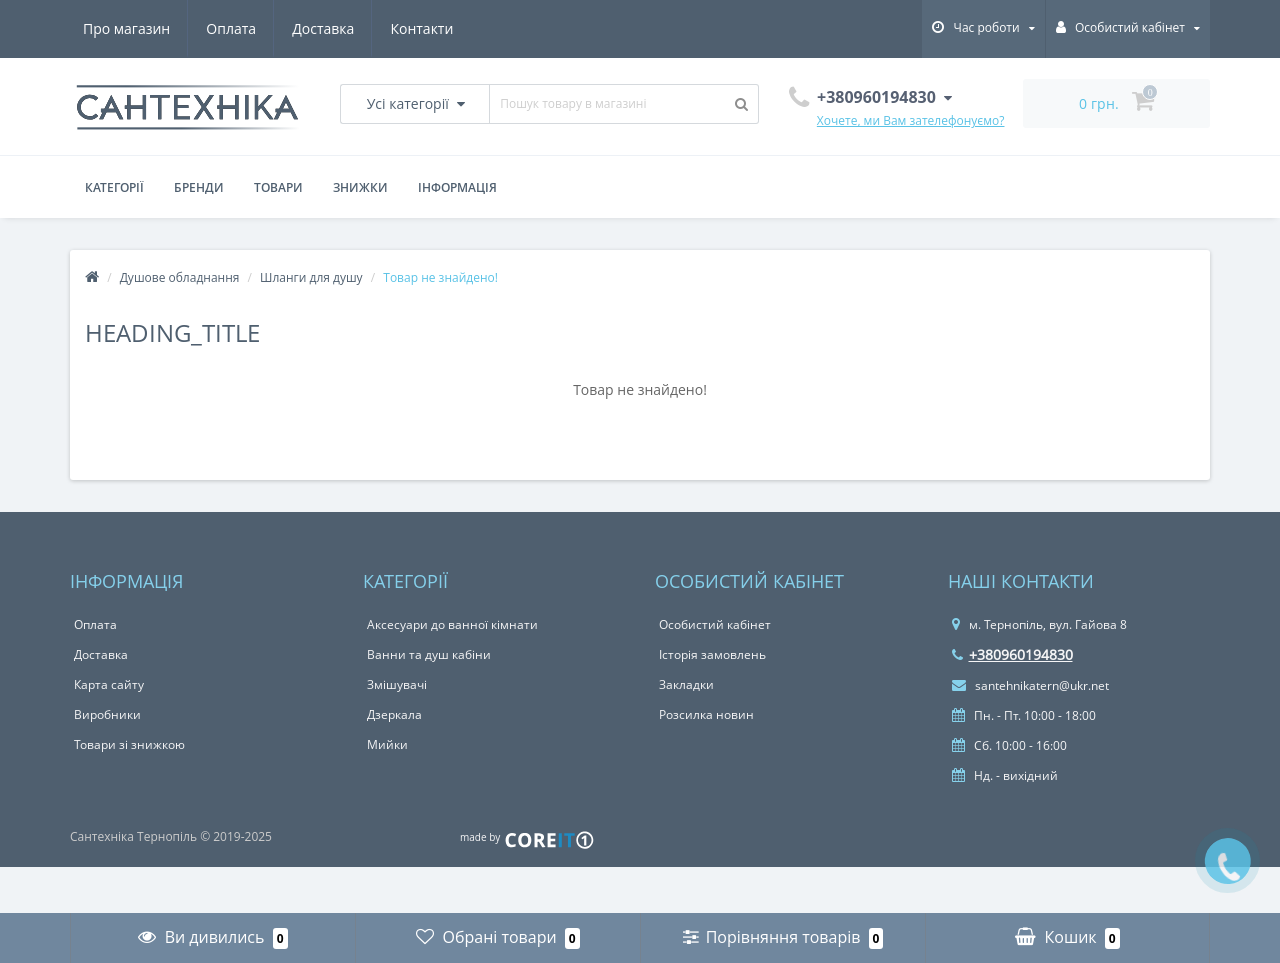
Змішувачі (397, 684)
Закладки (686, 684)
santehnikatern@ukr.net (1030, 685)
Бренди (199, 187)
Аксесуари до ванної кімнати (452, 624)
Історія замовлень (712, 654)
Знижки (360, 187)
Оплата (231, 28)
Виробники (107, 714)
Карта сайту (109, 684)
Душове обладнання (180, 277)
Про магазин (126, 28)
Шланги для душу (311, 277)
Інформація (457, 187)
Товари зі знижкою (129, 744)
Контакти (421, 28)
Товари (278, 187)
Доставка (323, 28)
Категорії (114, 187)
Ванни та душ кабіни (429, 654)
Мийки (387, 744)
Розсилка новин (706, 714)
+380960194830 (1012, 654)
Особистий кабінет (715, 624)
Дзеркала (394, 714)
